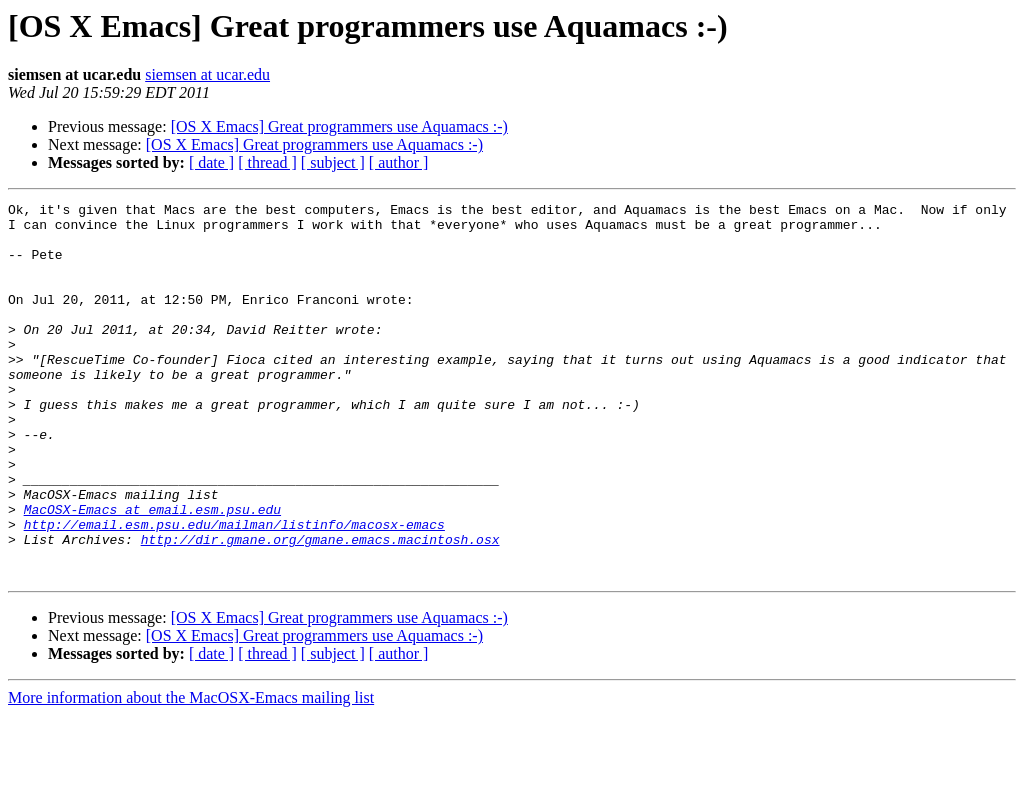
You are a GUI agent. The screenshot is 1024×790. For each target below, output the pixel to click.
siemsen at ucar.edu (207, 74)
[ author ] (399, 162)
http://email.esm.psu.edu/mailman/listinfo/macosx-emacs (234, 590)
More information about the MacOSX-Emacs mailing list (191, 772)
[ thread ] (267, 162)
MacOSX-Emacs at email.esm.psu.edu (152, 572)
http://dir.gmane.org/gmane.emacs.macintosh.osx (320, 608)
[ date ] (211, 162)
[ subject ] (333, 162)
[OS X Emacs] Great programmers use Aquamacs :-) (339, 126)
